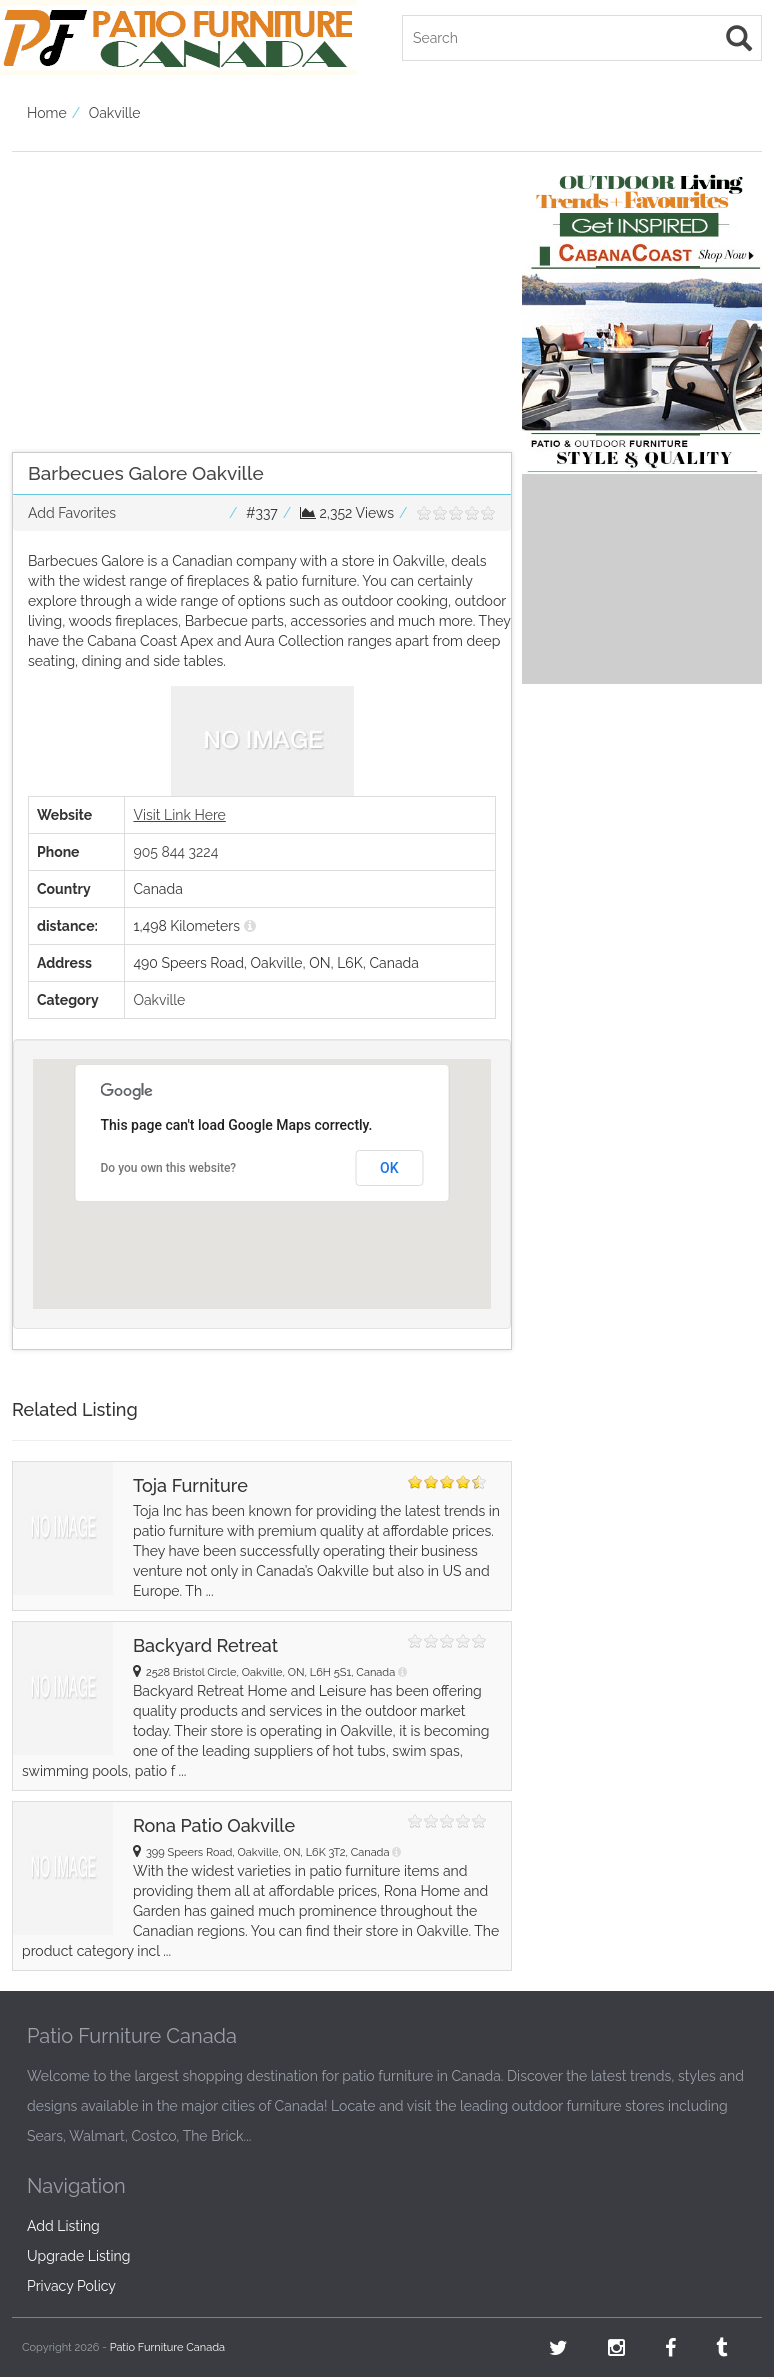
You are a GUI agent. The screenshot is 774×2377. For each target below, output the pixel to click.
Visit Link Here (179, 815)
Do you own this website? (169, 1168)
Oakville (115, 113)
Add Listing (63, 2226)
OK (389, 1168)
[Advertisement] (262, 292)
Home (47, 113)
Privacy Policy (71, 2286)
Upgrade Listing (78, 2256)
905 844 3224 (175, 852)
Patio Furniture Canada (167, 2347)
